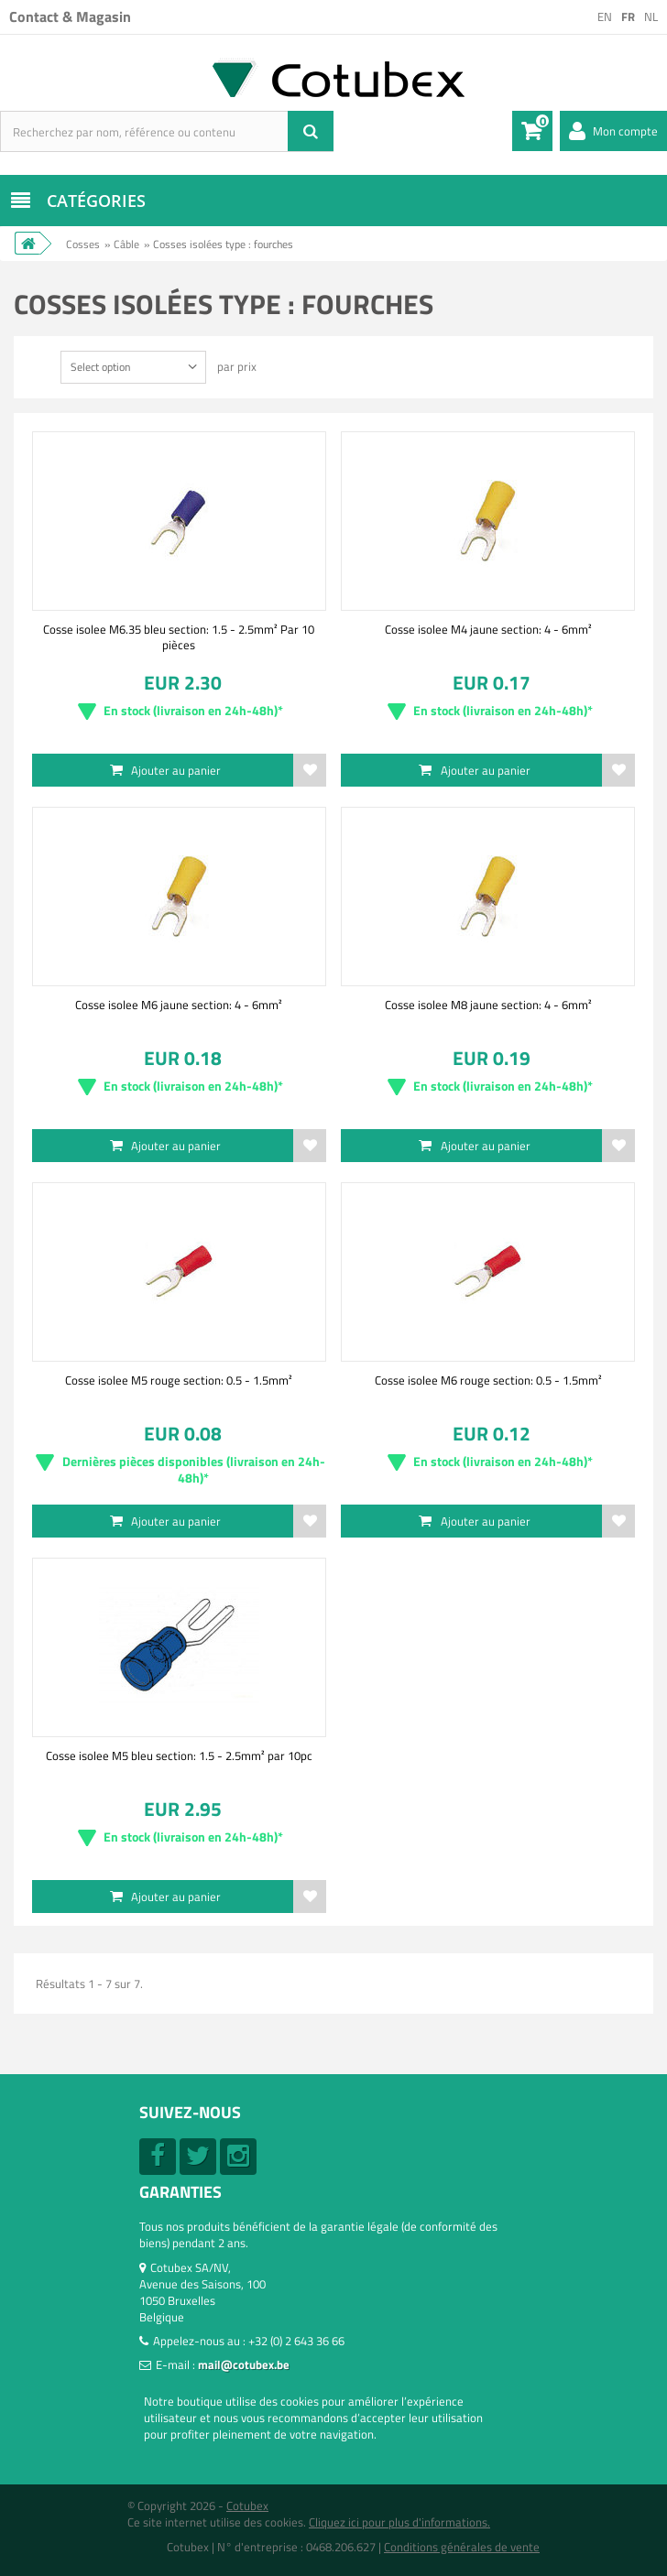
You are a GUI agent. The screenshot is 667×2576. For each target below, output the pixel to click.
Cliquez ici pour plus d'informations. (399, 2522)
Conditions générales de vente (462, 2547)
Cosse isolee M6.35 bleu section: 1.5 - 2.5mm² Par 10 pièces (178, 636)
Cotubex (247, 2505)
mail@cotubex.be (244, 2364)
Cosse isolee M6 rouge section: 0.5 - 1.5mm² (488, 1380)
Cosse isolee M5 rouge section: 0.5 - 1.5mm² (178, 1380)
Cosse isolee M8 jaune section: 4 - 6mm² (488, 1004)
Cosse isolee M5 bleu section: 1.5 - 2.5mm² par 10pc (179, 1755)
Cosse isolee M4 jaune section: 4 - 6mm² (488, 629)
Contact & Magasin (70, 16)
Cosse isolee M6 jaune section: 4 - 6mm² (178, 1004)
